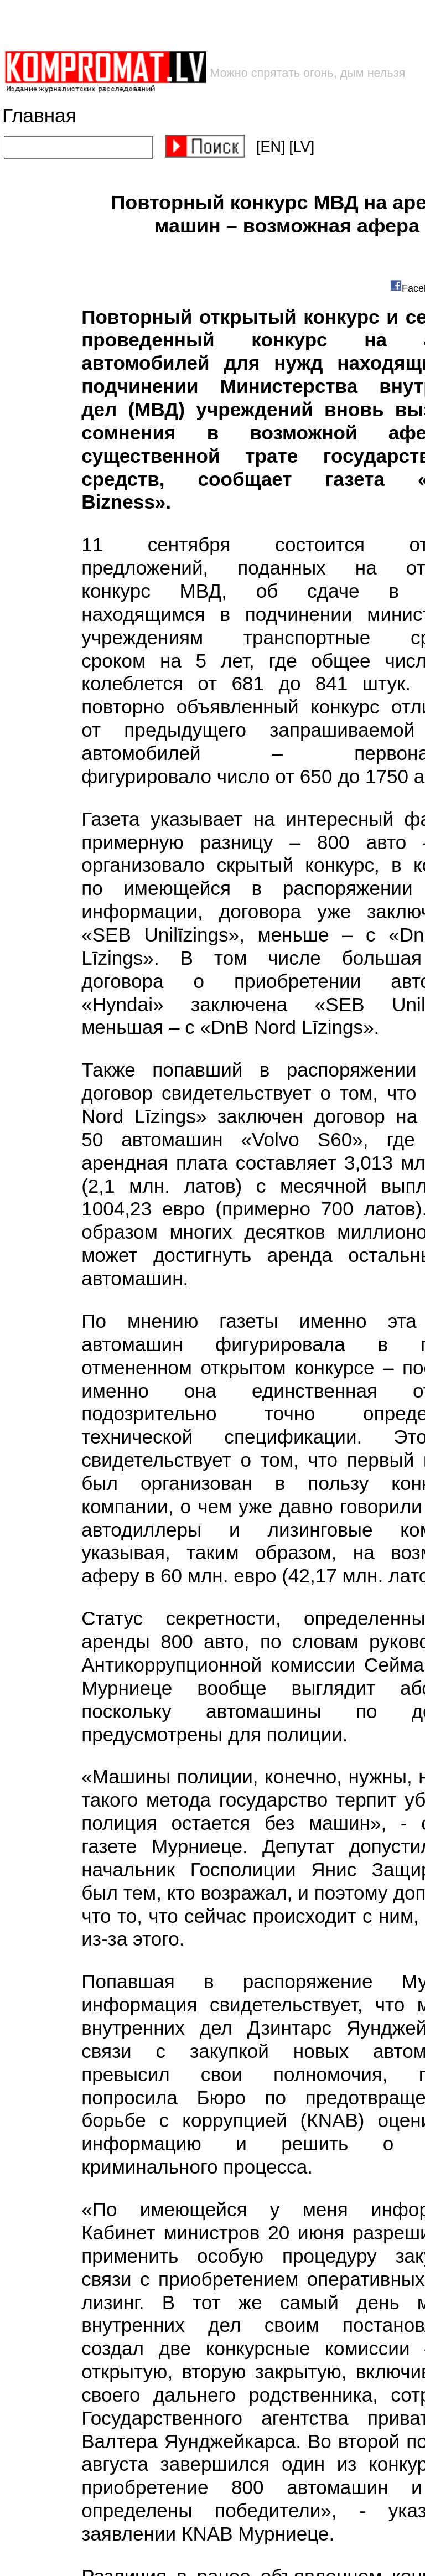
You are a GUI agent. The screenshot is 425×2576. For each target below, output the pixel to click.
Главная (39, 116)
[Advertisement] (178, 25)
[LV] (301, 146)
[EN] (271, 146)
